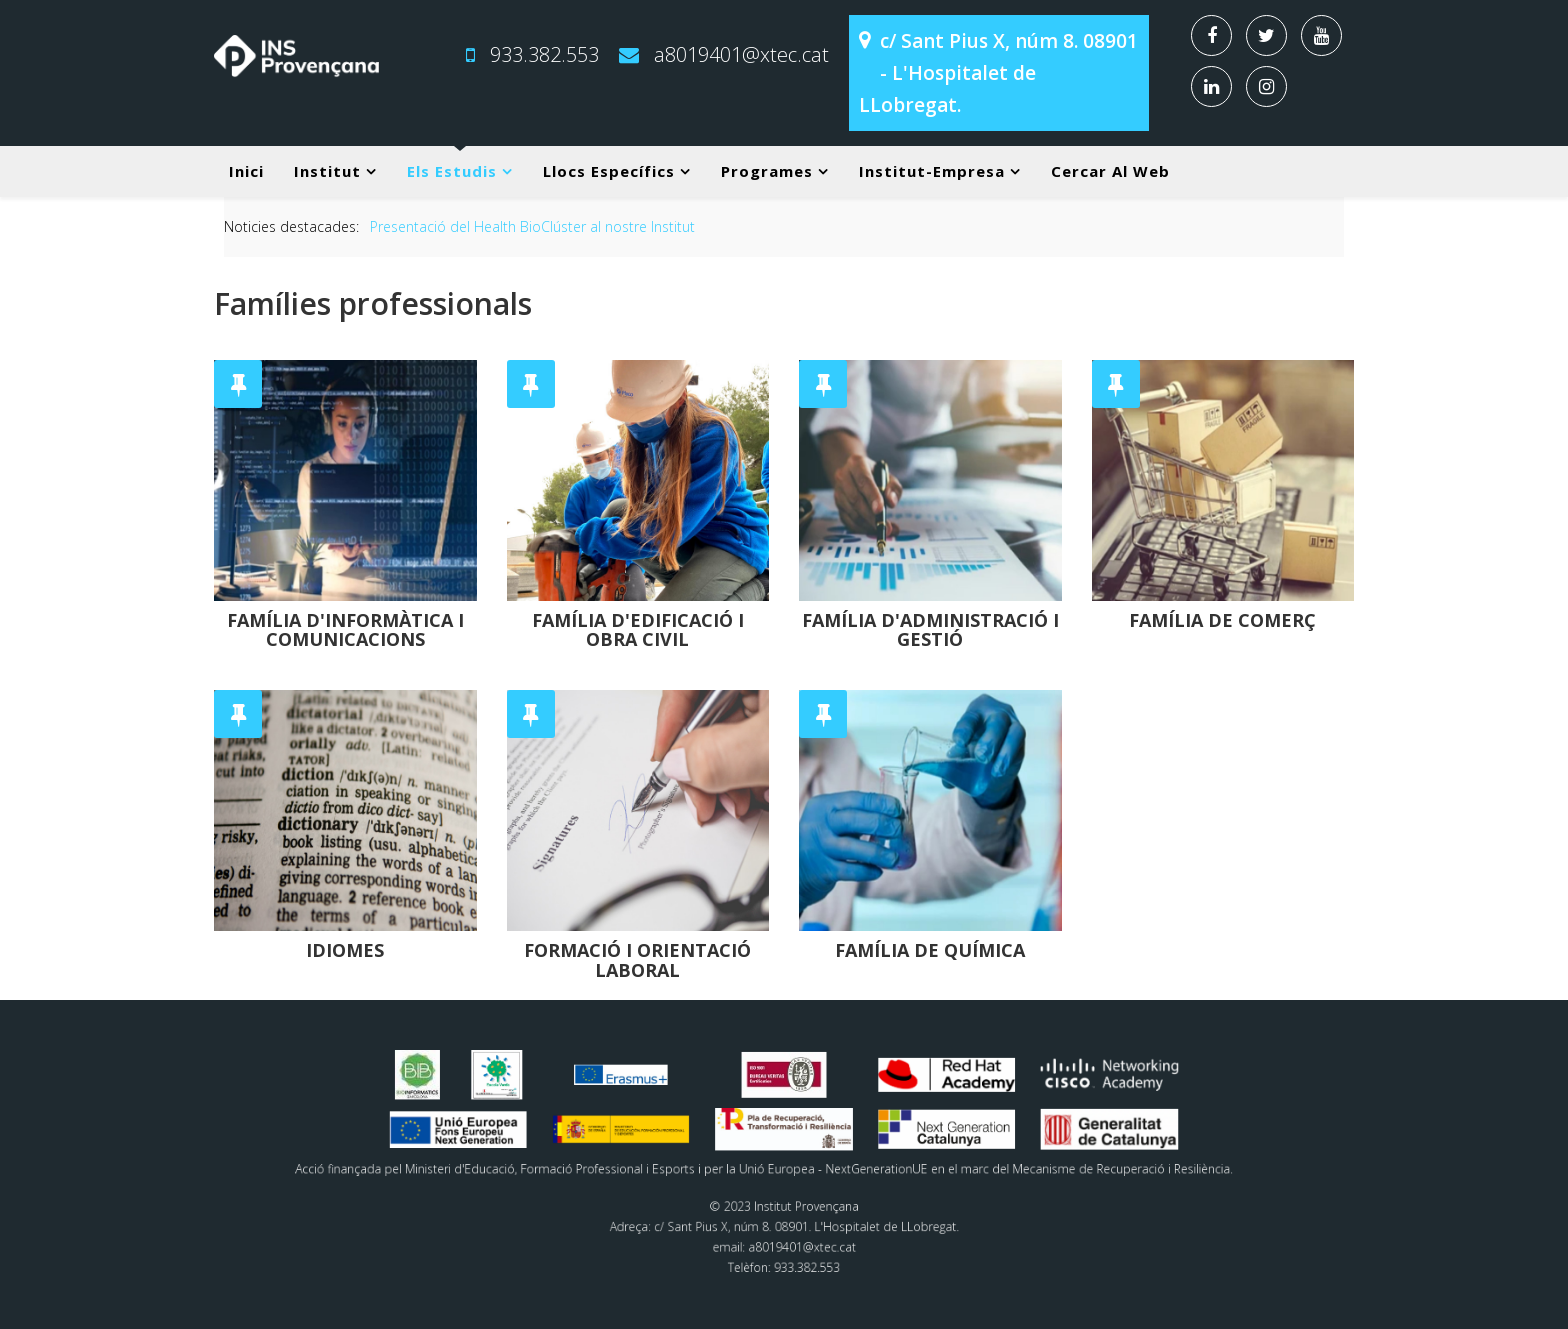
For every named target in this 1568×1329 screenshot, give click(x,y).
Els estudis (452, 171)
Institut (327, 171)
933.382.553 (544, 54)
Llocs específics (609, 171)
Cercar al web (1110, 171)
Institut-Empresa (932, 171)
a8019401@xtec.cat (741, 54)
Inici (246, 171)
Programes (767, 171)
